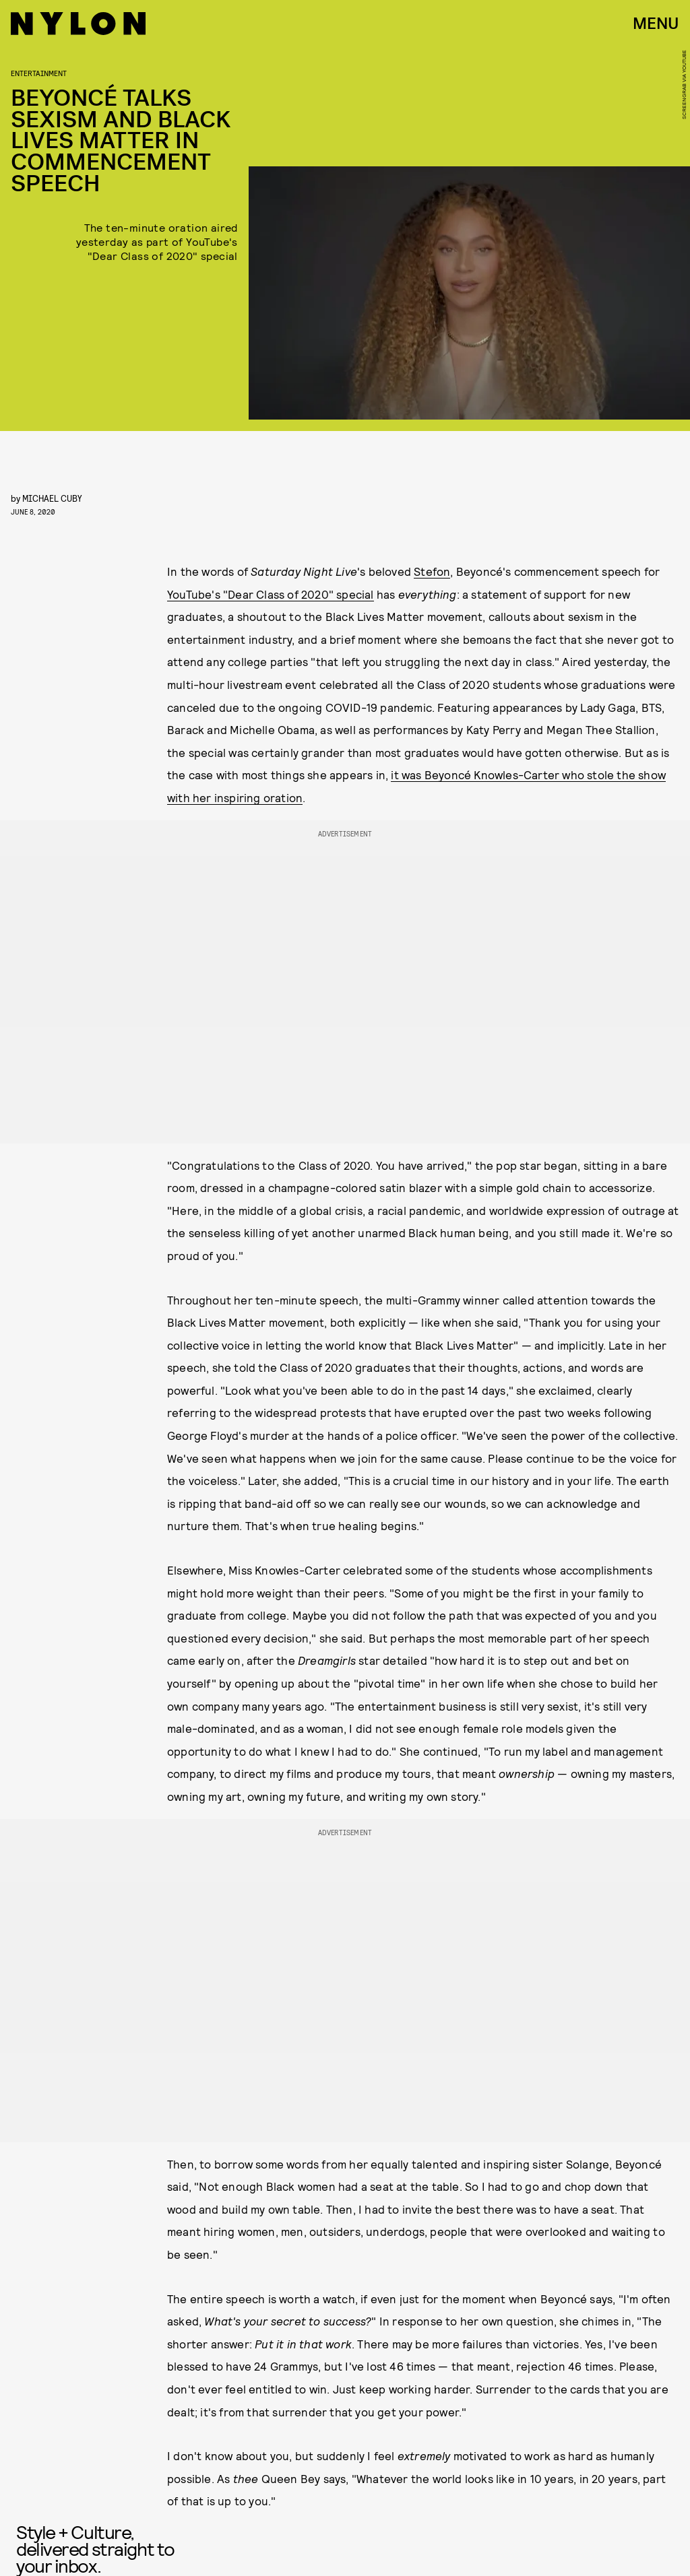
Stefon (432, 571)
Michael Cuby (52, 498)
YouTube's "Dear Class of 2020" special (270, 594)
